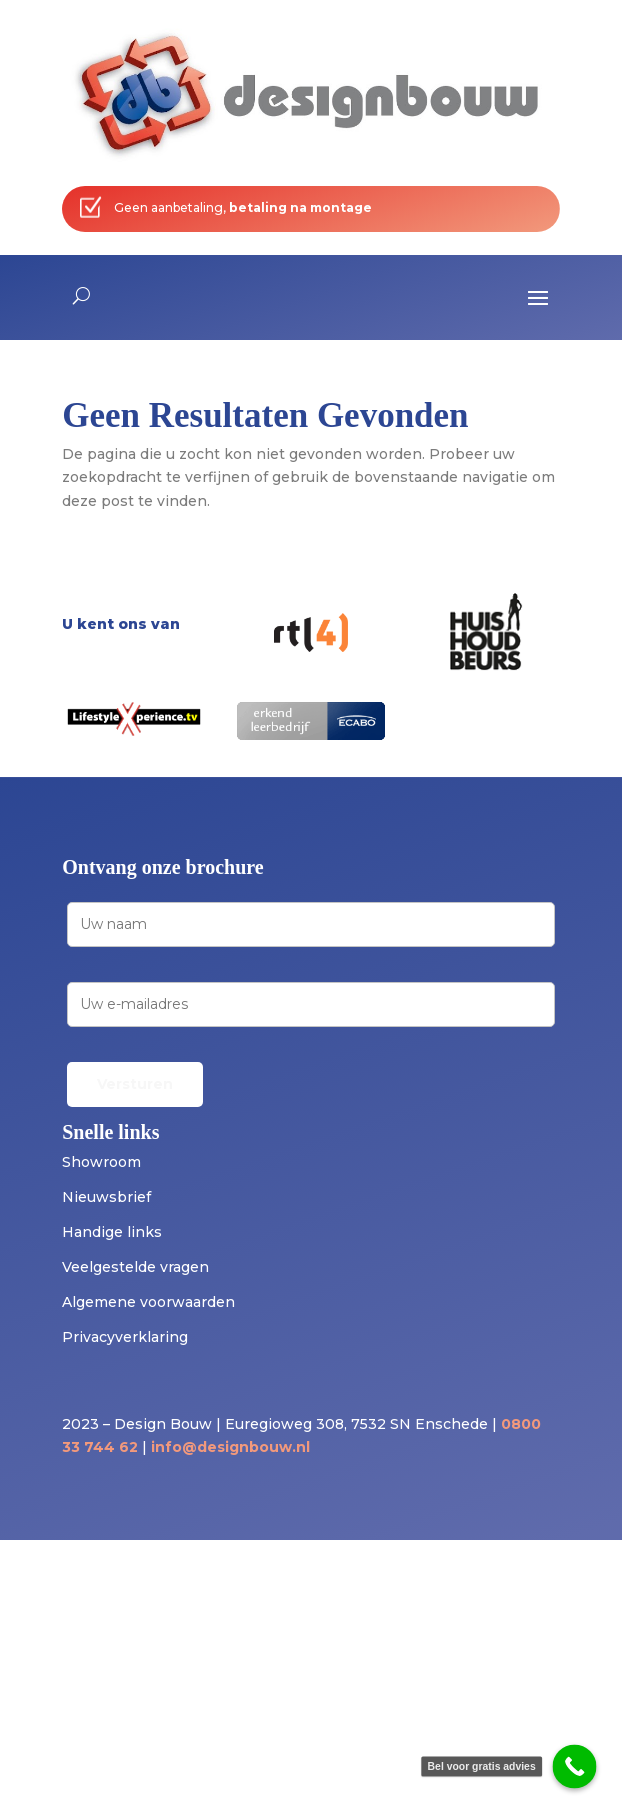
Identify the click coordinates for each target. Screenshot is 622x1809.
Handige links (112, 1232)
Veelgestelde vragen (135, 1267)
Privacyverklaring (125, 1337)
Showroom (101, 1162)
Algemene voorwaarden (148, 1302)
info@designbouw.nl (230, 1447)
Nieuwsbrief (106, 1197)
